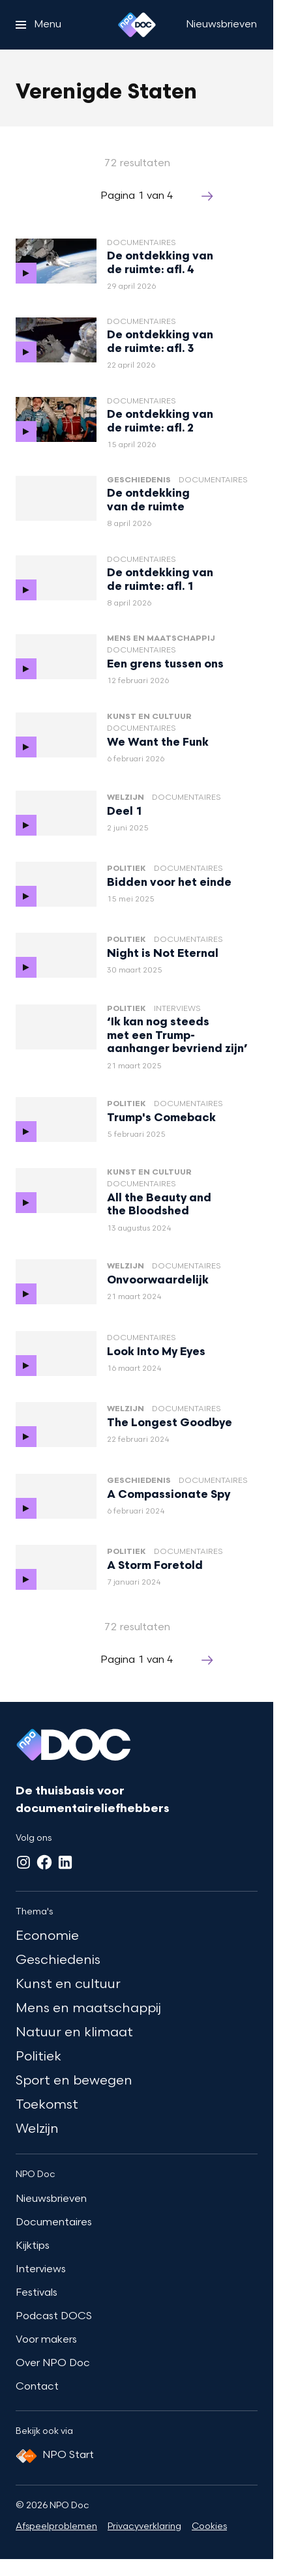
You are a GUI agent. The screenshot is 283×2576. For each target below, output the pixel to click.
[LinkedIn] (65, 1862)
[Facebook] (44, 1862)
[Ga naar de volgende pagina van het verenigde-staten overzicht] (207, 196)
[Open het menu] (38, 24)
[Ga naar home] (136, 25)
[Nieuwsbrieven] (221, 24)
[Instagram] (23, 1862)
